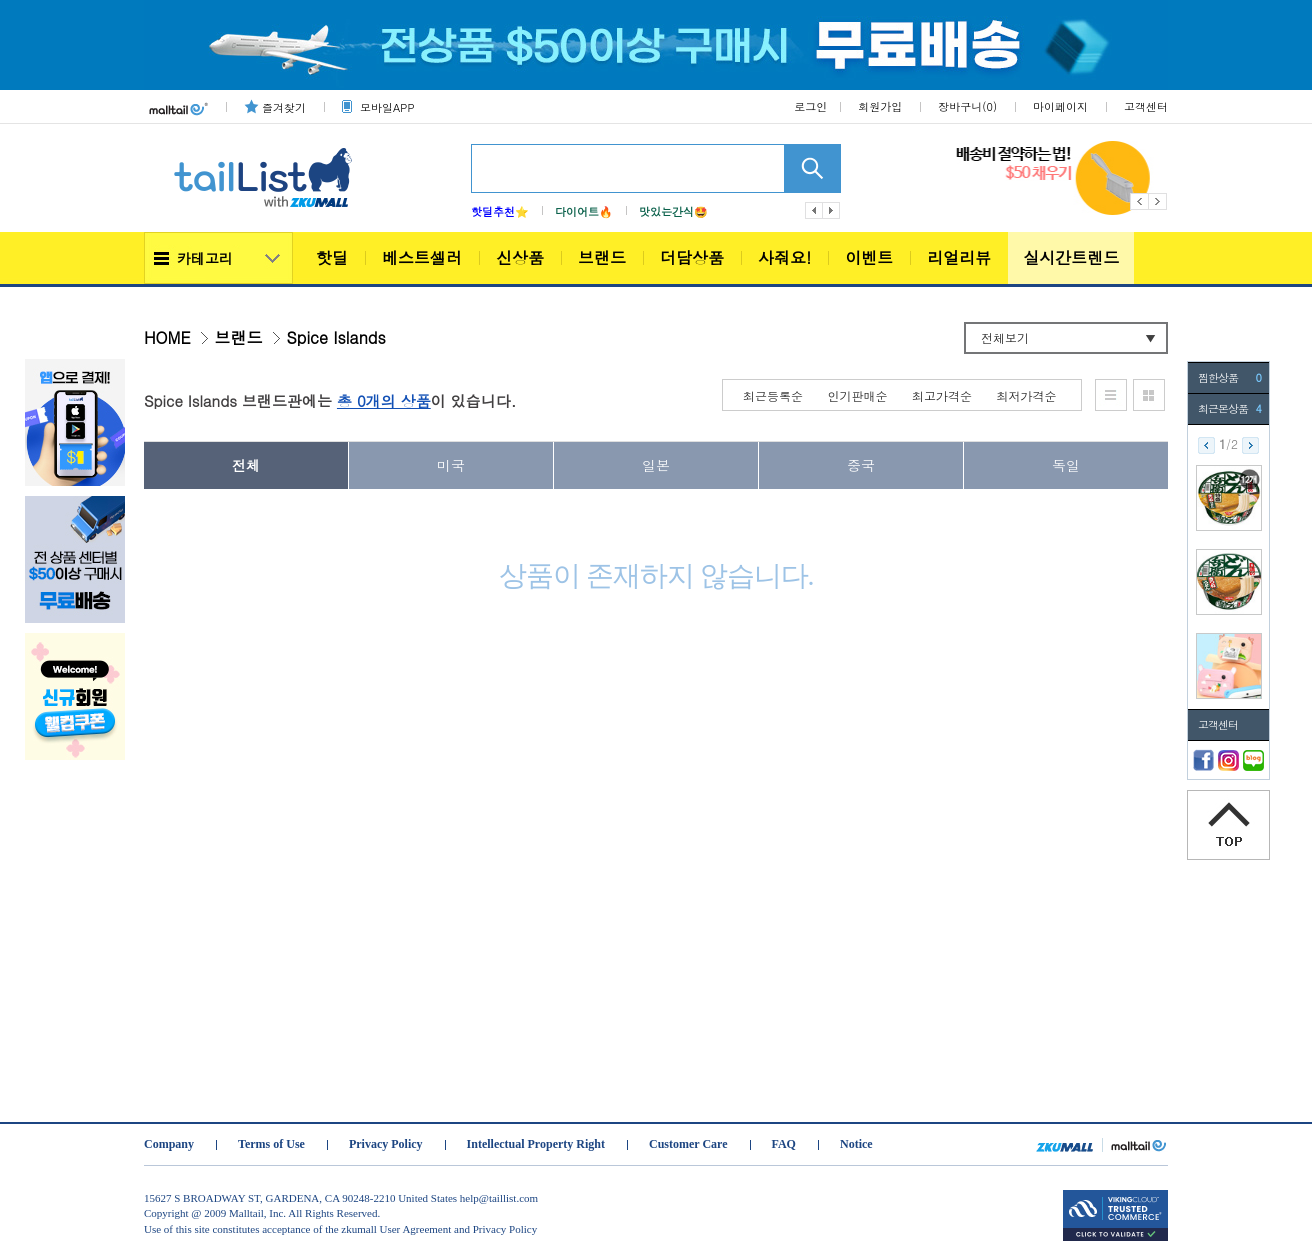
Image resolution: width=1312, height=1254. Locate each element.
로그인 (810, 106)
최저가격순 (1027, 395)
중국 (861, 465)
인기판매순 (858, 395)
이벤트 (869, 257)
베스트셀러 (422, 257)
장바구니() (967, 106)
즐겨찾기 (284, 107)
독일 (1066, 465)
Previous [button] (1139, 201)
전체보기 (1005, 337)
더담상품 (692, 257)
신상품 (520, 257)
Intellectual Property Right (536, 1144)
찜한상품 (1229, 378)
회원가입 (880, 106)
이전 (814, 210)
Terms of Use (271, 1144)
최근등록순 (773, 395)
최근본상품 (1229, 409)
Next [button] (1158, 201)
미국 (451, 465)
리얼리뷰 (959, 257)
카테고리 (205, 258)
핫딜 (332, 257)
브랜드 (602, 257)
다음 (832, 210)
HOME (167, 337)
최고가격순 (942, 395)
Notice (856, 1144)
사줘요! (784, 257)
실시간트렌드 (1071, 257)
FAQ (784, 1144)
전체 (246, 465)
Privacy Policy (386, 1144)
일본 (656, 465)
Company (169, 1144)
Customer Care (688, 1144)
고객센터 (1146, 106)
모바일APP (387, 107)
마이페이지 (1060, 106)
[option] (1062, 178)
